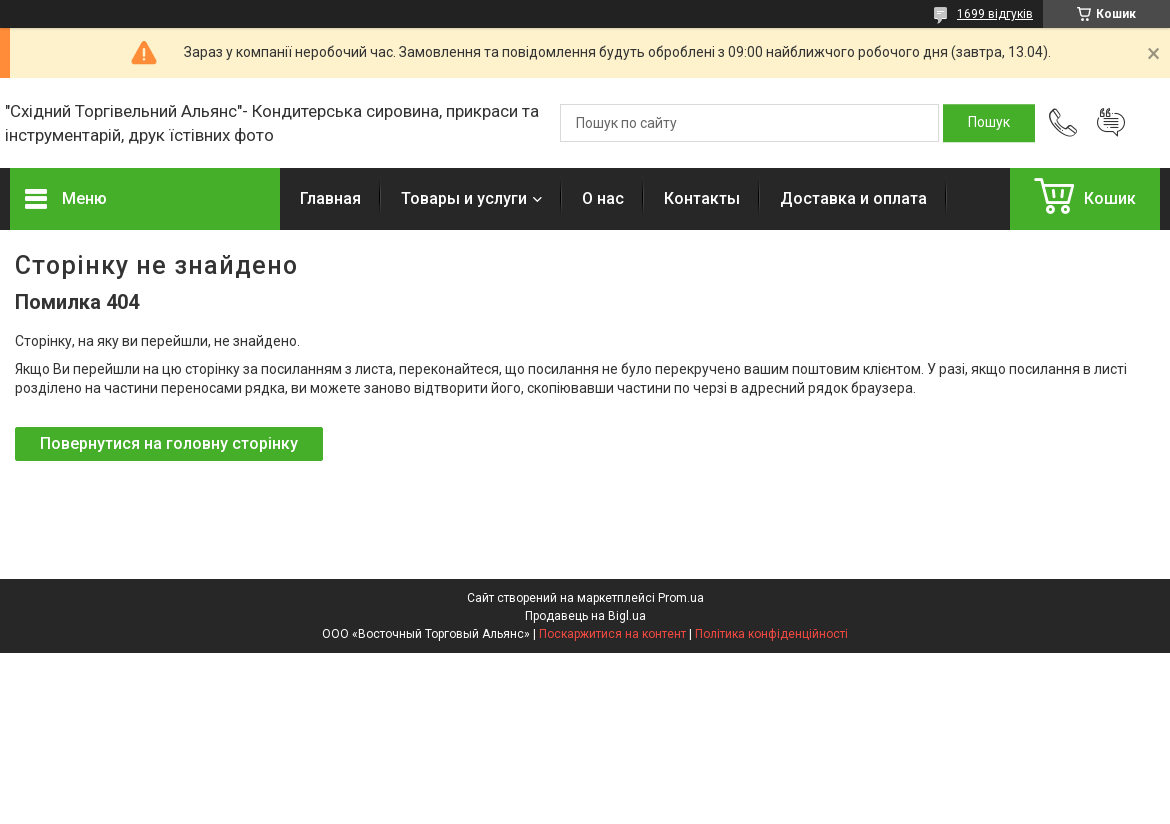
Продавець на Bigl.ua (585, 616)
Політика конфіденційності (771, 634)
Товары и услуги (464, 198)
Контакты (702, 198)
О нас (603, 198)
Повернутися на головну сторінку (169, 443)
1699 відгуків (995, 14)
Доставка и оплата (853, 198)
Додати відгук (1111, 123)
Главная (330, 198)
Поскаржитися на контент (612, 634)
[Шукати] (989, 123)
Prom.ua (681, 598)
